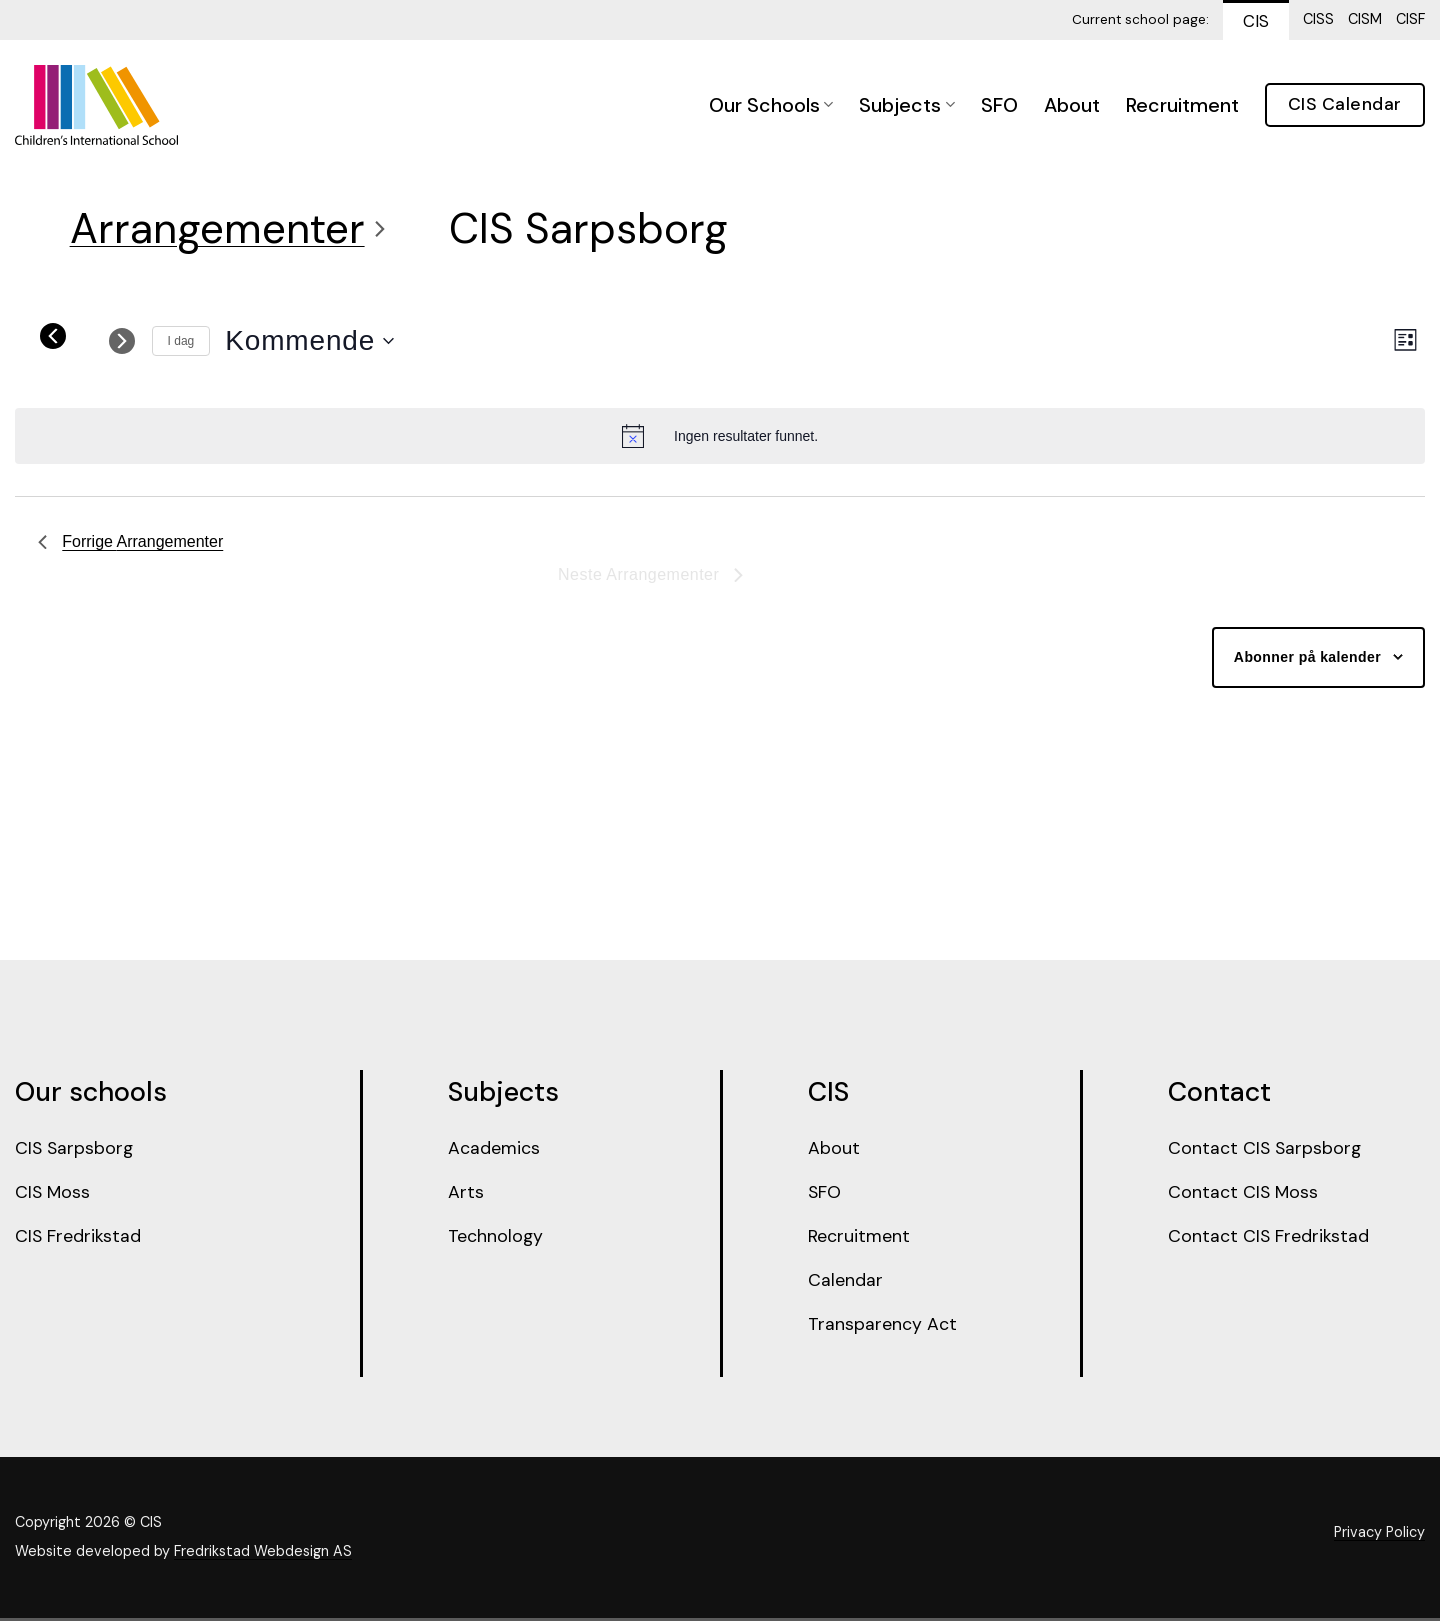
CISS (1318, 19)
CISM (1365, 19)
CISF (1410, 19)
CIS (1256, 21)
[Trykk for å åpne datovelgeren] (309, 341)
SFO (999, 105)
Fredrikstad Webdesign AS (263, 1554)
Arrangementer (217, 228)
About (1072, 105)
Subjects (906, 105)
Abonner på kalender (1307, 657)
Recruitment (1182, 105)
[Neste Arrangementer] (122, 341)
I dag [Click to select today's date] (181, 341)
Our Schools (771, 105)
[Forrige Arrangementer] (53, 336)
